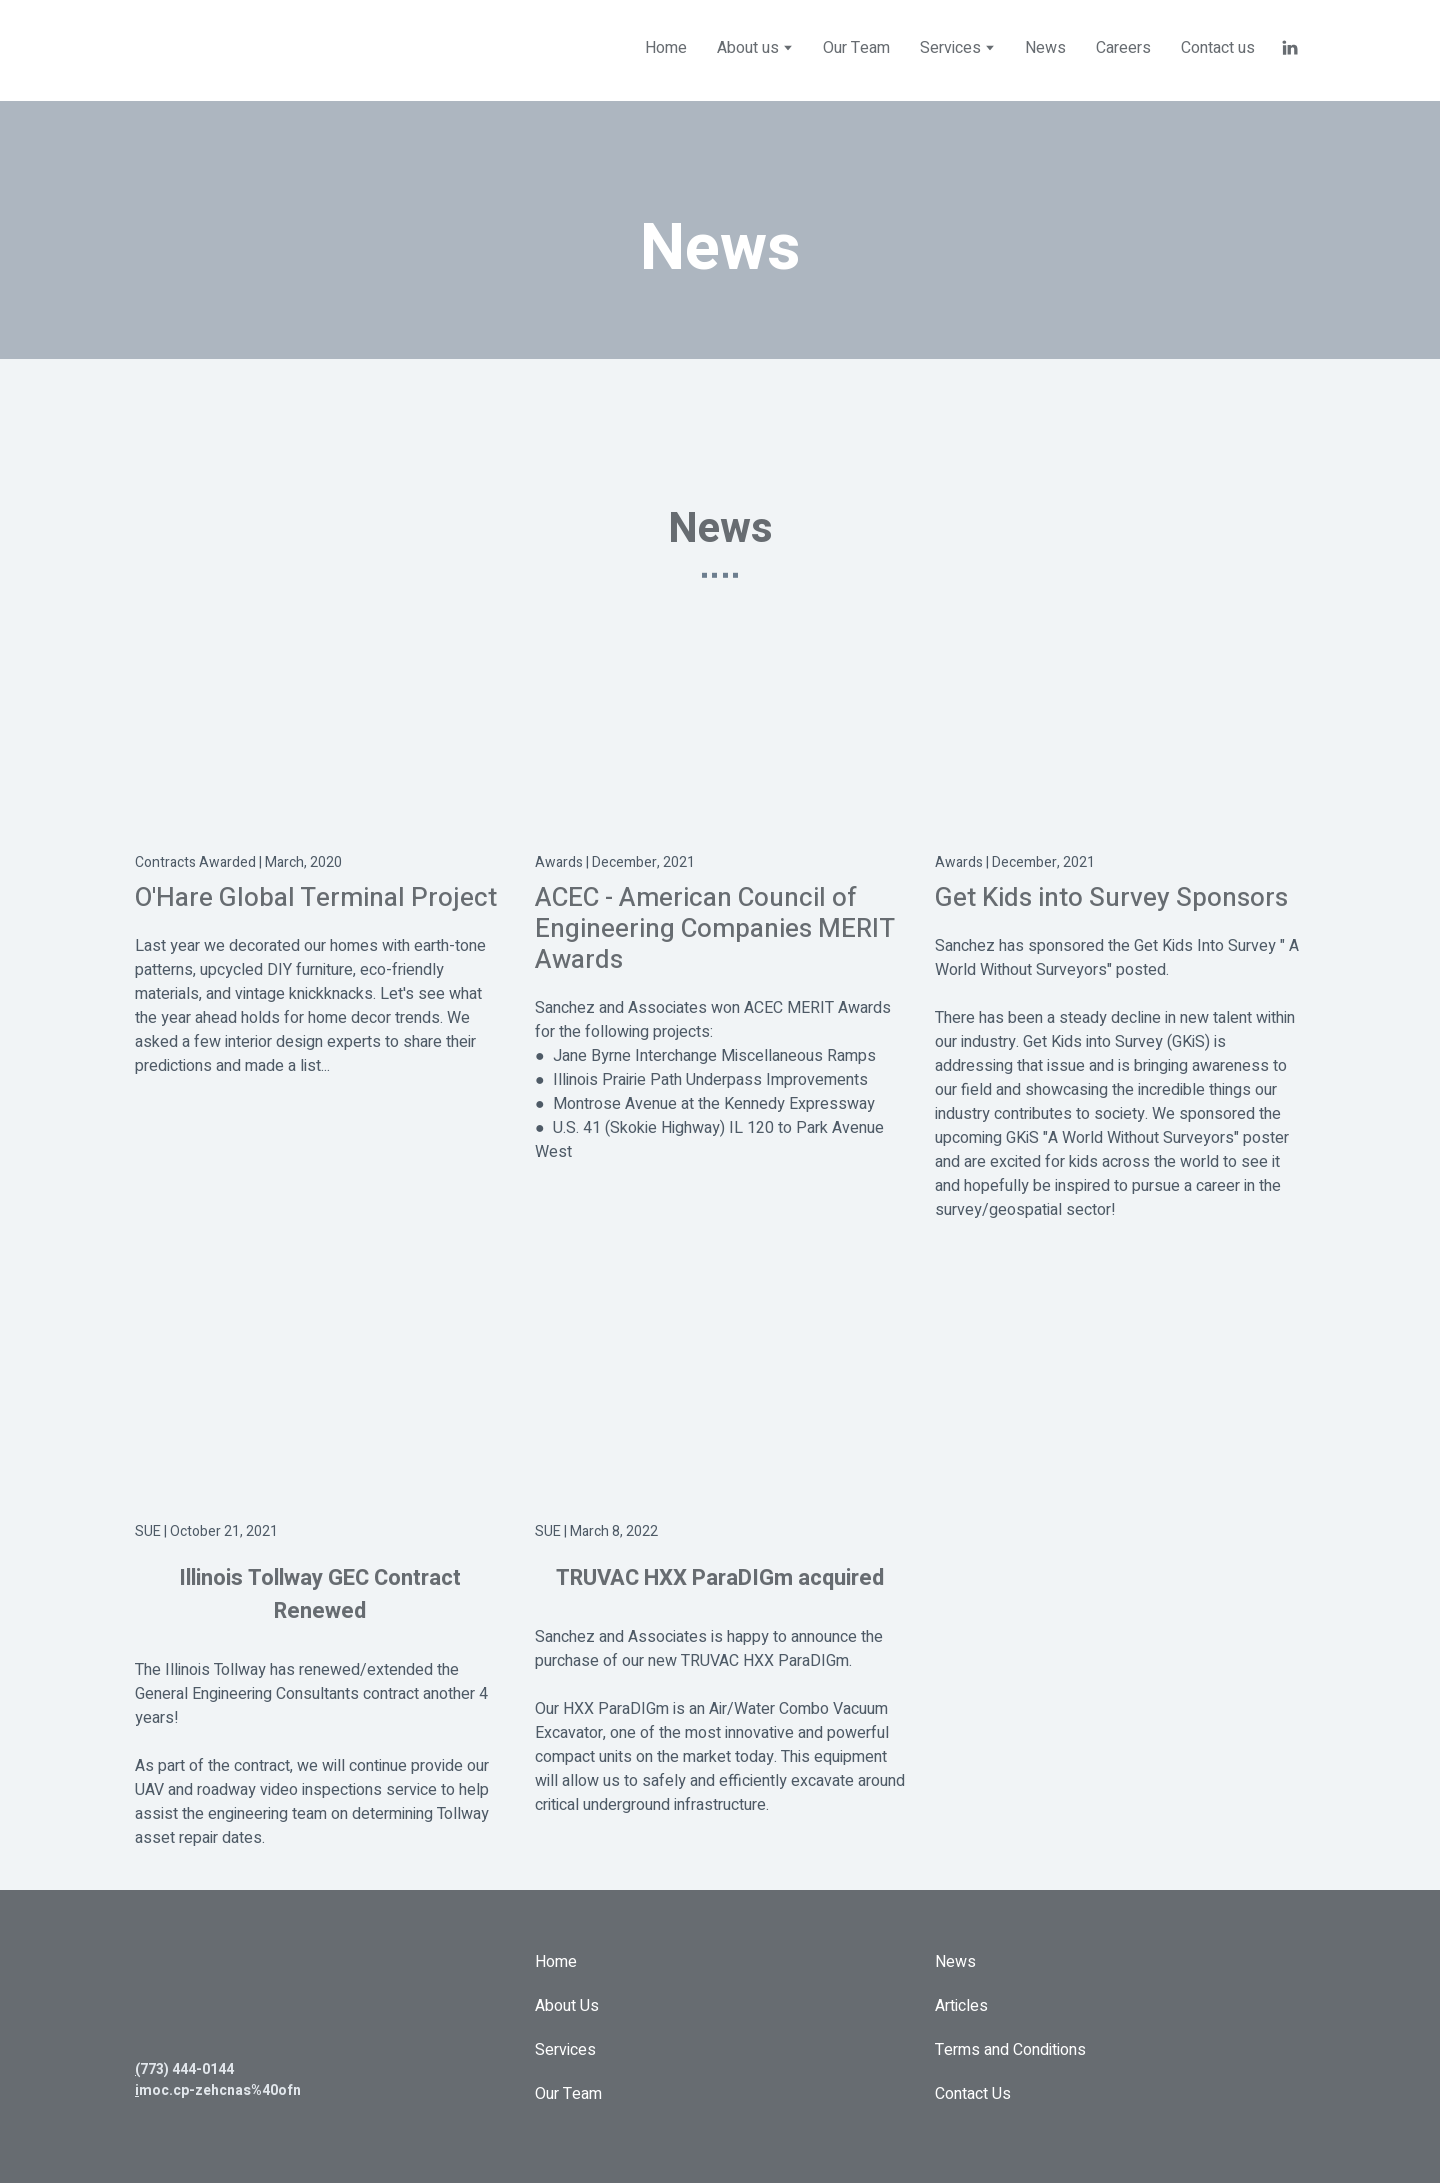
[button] (1290, 48)
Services (565, 2050)
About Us (567, 2006)
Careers (1123, 48)
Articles (961, 2006)
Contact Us (973, 2094)
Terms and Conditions (1010, 2050)
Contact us (1218, 48)
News (1045, 48)
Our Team (856, 48)
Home (666, 48)
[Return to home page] (255, 48)
